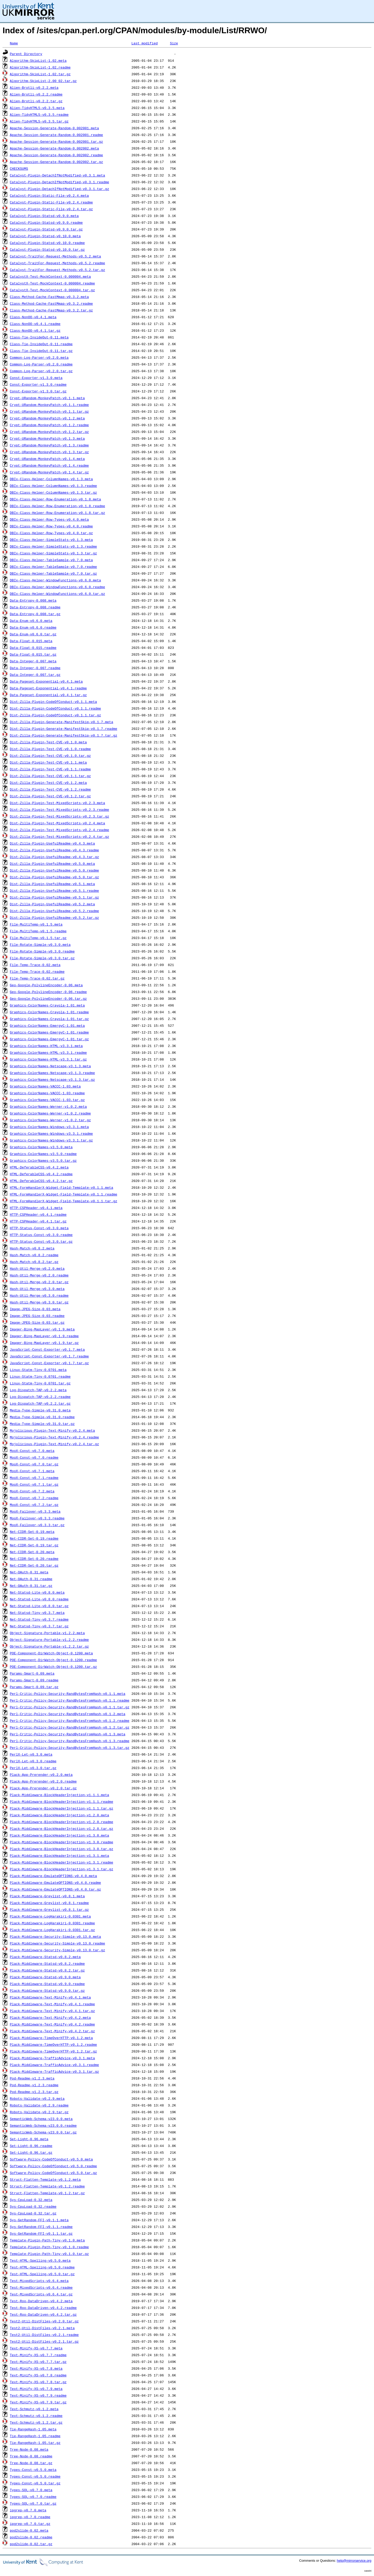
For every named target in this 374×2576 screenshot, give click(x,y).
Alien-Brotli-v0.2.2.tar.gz (36, 101)
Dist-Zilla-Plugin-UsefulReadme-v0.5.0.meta (52, 863)
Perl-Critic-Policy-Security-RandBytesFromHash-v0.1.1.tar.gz (69, 1707)
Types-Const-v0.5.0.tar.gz (35, 2483)
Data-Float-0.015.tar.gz (33, 654)
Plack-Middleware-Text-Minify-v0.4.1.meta (50, 1997)
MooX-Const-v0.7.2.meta (32, 1491)
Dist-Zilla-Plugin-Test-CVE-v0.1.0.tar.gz (50, 755)
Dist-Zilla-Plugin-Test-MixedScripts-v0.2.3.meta (57, 802)
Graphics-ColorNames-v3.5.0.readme (43, 1153)
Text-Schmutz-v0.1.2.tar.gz (36, 2422)
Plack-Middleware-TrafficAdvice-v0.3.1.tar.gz (54, 2071)
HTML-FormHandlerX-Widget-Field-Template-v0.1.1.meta (61, 1187)
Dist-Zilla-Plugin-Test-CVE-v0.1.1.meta (48, 762)
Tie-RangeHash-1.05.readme (35, 2436)
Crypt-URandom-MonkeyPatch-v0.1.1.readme (49, 404)
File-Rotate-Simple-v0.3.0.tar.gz (42, 958)
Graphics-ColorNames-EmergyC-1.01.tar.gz (49, 1039)
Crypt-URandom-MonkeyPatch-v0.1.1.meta (47, 398)
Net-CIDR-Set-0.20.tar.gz (34, 1565)
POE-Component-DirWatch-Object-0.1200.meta (51, 1653)
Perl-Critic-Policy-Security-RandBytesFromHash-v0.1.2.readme (69, 1720)
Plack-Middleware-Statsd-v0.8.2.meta (45, 1956)
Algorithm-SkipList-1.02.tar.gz (40, 74)
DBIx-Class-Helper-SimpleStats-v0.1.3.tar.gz (53, 553)
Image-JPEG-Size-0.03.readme (37, 1315)
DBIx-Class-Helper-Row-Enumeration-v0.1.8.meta (55, 499)
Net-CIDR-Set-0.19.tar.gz (34, 1545)
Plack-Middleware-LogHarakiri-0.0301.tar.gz (52, 1929)
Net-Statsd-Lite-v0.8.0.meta (37, 1592)
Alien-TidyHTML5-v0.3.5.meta (37, 107)
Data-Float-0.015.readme (33, 647)
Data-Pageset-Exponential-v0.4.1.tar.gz (48, 694)
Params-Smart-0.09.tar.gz (34, 1686)
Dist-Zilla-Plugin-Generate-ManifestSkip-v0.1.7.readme (63, 728)
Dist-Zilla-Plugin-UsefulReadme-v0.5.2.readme (54, 910)
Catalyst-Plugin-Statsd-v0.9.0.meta (44, 215)
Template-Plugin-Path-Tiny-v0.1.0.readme (49, 2247)
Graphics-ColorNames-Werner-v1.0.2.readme (50, 1113)
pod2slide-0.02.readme (31, 2537)
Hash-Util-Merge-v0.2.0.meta (37, 1268)
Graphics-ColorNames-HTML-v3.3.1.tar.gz (48, 1059)
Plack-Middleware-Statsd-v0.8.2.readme (47, 1963)
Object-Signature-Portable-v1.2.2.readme (49, 1639)
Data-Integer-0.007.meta (33, 661)
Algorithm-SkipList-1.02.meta (38, 60)
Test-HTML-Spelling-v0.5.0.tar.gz (42, 2274)
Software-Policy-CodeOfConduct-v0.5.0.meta (51, 2159)
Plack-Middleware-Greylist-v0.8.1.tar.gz (49, 1909)
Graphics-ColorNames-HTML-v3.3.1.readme (48, 1052)
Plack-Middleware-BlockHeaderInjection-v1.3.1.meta (59, 1855)
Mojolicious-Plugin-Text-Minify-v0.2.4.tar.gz (54, 1444)
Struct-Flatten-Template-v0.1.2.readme (47, 2186)
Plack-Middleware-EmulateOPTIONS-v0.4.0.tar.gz (55, 1889)
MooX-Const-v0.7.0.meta (32, 1450)
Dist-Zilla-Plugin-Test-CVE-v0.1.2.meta (48, 782)
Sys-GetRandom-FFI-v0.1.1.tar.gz (41, 2233)
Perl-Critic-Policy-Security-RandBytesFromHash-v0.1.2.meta (67, 1713)
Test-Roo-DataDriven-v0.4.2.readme (43, 2307)
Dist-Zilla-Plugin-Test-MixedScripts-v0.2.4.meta (57, 823)
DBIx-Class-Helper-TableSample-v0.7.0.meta (51, 560)
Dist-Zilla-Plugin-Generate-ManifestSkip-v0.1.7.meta (61, 721)
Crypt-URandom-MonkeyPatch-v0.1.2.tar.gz (49, 431)
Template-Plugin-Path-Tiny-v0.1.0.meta (47, 2240)
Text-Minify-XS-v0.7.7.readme (38, 2355)
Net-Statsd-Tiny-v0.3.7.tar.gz (39, 1626)
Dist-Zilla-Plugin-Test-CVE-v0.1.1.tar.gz (50, 775)
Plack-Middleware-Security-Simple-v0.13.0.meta (55, 1936)
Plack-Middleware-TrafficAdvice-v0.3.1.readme (54, 2064)
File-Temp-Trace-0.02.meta (35, 964)
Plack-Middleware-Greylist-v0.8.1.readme (49, 1902)
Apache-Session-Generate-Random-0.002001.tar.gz (56, 141)
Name (14, 43)
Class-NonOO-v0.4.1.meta (33, 317)
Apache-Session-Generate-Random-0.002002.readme (56, 155)
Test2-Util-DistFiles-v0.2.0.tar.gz (44, 2321)
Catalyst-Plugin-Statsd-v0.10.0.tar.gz (47, 249)
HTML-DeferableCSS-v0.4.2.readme (41, 1174)
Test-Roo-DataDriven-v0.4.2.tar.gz (43, 2314)
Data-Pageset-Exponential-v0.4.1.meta (46, 681)
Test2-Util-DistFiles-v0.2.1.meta (42, 2328)
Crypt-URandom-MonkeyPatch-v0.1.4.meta (47, 458)
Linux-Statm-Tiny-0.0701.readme (40, 1376)
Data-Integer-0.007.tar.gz (35, 674)
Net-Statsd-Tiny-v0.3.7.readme (39, 1619)
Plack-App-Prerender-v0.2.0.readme (43, 1781)
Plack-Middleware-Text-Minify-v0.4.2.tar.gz (52, 2031)
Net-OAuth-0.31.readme (31, 1578)
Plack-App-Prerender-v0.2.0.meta (41, 1774)
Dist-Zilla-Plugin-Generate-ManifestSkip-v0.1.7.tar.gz (63, 735)
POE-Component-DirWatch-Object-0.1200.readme (53, 1659)
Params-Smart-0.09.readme (34, 1680)
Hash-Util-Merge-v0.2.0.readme (39, 1275)
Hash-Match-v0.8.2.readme (34, 1255)
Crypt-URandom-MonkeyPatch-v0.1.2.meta (47, 418)
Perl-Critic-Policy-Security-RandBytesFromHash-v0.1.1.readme (69, 1700)
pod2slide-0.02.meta (29, 2530)
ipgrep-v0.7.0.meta (28, 2510)
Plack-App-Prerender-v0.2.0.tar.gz (43, 1788)
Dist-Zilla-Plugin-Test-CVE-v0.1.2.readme (50, 789)
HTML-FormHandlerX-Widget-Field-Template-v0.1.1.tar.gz (63, 1201)
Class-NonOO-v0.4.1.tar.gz (35, 330)
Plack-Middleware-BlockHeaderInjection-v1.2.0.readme (61, 1821)
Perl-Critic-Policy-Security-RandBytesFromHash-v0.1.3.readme (69, 1740)
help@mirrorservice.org (354, 2561)
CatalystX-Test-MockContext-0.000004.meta (50, 276)
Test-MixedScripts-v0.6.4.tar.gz (41, 2294)
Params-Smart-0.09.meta (32, 1673)
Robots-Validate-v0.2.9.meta (37, 2098)
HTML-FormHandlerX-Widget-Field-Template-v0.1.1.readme (63, 1194)
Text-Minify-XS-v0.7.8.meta (36, 2368)
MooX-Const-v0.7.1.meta (32, 1471)
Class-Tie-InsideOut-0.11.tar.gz (41, 350)
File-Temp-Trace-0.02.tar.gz (37, 978)
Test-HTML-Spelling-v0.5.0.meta (40, 2260)
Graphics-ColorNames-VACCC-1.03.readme (47, 1093)
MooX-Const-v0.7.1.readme (34, 1477)
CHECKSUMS (19, 168)
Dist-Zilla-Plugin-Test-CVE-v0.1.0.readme (50, 748)
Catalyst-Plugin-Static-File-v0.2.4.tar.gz (51, 209)
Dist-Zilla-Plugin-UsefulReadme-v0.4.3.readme (54, 850)
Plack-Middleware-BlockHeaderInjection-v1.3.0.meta (59, 1835)
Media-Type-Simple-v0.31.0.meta (40, 1410)
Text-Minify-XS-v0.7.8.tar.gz (38, 2382)
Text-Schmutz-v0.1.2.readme (36, 2415)
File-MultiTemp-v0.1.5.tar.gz (38, 937)
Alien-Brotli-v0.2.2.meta (34, 87)
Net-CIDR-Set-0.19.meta (32, 1531)
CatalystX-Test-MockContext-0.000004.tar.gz (52, 290)
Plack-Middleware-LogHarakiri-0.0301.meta (50, 1916)
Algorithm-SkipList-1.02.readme (40, 67)
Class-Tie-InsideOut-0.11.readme (41, 344)
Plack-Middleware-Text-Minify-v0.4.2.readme (52, 2024)
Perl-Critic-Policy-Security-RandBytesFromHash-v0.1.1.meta (67, 1693)
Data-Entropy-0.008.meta (33, 600)
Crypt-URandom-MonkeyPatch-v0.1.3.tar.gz (49, 452)
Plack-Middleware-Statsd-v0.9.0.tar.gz (47, 1990)
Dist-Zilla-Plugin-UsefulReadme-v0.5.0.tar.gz (54, 877)
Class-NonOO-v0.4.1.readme (35, 323)
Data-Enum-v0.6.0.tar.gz (33, 634)
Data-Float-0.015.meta (31, 640)
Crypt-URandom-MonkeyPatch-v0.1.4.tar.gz (49, 472)
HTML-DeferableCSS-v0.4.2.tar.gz (41, 1180)
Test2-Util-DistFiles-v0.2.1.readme (44, 2334)
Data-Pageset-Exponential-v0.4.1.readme (48, 688)
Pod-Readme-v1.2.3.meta (32, 2078)
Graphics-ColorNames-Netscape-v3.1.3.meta (50, 1066)
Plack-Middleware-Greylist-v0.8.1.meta (47, 1896)
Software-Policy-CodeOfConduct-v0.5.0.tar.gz (53, 2172)
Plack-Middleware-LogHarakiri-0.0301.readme (52, 1923)
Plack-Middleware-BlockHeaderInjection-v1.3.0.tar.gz (61, 1848)
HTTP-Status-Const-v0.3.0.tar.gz (41, 1241)
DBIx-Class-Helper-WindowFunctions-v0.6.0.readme (57, 586)
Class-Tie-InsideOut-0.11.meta (39, 337)
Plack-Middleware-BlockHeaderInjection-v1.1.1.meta (59, 1794)
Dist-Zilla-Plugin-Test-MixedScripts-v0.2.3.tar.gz (59, 816)
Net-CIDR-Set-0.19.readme (34, 1538)
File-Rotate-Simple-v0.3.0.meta (40, 944)
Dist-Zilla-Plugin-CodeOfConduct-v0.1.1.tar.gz (55, 715)
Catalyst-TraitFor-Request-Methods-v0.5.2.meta (55, 256)
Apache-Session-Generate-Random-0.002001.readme (56, 134)
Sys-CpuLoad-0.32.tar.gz (33, 2213)
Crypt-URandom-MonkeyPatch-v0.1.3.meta (47, 438)
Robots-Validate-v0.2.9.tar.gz (39, 2112)
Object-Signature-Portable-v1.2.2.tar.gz (49, 1646)
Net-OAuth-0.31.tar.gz (31, 1585)
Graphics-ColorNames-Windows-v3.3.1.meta (49, 1126)
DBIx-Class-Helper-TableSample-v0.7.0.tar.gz (53, 573)
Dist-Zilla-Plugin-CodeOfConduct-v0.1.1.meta (53, 701)
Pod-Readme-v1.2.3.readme (34, 2085)
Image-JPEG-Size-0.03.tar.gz (37, 1322)
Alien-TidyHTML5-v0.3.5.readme (39, 114)
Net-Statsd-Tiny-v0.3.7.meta (37, 1612)
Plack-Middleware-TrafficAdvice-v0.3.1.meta (52, 2058)
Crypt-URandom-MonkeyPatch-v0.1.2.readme (49, 425)
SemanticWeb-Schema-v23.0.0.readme (43, 2125)
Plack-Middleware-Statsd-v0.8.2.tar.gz (47, 1970)
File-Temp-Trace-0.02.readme (37, 971)
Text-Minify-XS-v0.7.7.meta (36, 2348)
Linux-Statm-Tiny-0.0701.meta (38, 1369)
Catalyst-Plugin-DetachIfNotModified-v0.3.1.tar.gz (59, 188)
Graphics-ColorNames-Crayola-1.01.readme (49, 1012)
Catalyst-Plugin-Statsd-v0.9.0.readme (46, 222)
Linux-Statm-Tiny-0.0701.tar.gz (40, 1383)
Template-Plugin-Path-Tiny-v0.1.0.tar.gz (49, 2253)
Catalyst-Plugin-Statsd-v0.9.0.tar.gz (46, 229)
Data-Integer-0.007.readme (35, 667)
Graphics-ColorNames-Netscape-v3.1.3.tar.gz (52, 1079)
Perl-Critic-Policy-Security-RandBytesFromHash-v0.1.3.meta (67, 1734)
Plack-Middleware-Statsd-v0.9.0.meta (45, 1977)
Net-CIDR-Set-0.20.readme (34, 1558)
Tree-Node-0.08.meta (29, 2449)
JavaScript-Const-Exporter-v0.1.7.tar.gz (49, 1363)
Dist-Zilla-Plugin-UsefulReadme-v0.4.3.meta (52, 843)
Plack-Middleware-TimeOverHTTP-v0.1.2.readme (53, 2044)
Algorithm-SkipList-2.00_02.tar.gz (43, 80)
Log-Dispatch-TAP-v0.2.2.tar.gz (40, 1403)
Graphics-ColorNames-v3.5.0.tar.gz (43, 1160)
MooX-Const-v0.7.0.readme (34, 1457)
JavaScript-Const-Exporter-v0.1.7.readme (49, 1356)
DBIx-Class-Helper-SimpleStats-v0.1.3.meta (51, 539)
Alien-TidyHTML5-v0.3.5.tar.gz (39, 121)
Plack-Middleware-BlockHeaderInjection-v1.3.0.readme (61, 1842)
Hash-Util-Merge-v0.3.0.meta (37, 1288)
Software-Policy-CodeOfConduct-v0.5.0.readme (53, 2166)
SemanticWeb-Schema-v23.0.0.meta (41, 2118)
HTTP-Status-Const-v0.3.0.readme (41, 1234)
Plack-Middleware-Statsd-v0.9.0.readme (47, 1983)
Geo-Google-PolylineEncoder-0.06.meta (46, 985)
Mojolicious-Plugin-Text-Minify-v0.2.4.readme (54, 1437)
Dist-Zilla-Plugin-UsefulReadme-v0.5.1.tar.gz (54, 897)
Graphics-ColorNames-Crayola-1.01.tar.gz (49, 1018)
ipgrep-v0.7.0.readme (30, 2516)
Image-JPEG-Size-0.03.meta (35, 1309)
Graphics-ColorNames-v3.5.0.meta (41, 1147)
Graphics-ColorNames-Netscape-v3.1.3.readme (52, 1072)
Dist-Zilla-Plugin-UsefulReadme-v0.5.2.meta (52, 904)
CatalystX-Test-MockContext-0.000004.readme (52, 283)
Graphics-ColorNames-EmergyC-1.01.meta (47, 1025)
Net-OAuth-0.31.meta (29, 1572)
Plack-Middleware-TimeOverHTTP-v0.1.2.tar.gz (53, 2051)
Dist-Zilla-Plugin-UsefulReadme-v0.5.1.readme (54, 890)
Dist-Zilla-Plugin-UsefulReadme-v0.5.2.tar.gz (54, 917)
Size (174, 43)
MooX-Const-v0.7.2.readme (34, 1498)
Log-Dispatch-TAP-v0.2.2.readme (40, 1396)
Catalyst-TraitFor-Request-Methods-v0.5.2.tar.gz (57, 269)
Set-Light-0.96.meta (29, 2139)
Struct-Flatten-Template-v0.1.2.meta (45, 2179)
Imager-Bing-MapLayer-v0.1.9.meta (42, 1329)
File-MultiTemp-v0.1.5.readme (38, 931)
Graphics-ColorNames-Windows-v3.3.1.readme (51, 1133)
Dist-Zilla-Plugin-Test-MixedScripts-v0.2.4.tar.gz (59, 836)
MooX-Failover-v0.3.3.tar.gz (37, 1525)
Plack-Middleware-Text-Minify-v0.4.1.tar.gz (52, 2010)
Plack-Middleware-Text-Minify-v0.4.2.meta (50, 2017)
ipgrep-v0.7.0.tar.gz (30, 2523)
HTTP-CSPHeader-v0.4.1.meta (36, 1207)
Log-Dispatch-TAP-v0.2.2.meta (38, 1390)
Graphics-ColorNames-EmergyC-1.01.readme (49, 1032)
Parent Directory (26, 53)
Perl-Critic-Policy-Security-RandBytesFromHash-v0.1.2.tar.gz (69, 1727)
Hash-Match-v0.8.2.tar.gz (34, 1261)
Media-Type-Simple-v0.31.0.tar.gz (42, 1423)
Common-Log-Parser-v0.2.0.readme (41, 364)
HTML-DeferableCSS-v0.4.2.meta (39, 1167)
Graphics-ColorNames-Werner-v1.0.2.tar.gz (50, 1120)
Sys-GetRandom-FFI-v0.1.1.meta (39, 2220)
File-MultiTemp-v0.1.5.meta (36, 924)
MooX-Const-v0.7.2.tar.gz (34, 1504)
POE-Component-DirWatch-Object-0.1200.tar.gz (53, 1666)
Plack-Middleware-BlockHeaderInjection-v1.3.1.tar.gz (61, 1869)
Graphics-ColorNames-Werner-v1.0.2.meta (48, 1106)
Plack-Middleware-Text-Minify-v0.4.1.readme (52, 2004)
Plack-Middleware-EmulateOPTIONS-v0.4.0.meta (53, 1875)
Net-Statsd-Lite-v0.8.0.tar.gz (39, 1605)
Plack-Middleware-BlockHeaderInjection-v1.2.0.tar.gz (61, 1828)
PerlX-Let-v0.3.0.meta (31, 1754)
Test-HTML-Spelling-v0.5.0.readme (42, 2267)
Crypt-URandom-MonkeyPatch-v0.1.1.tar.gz (49, 411)
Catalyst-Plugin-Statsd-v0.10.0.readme (47, 242)
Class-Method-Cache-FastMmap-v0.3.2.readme (51, 303)
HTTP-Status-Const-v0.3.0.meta (39, 1228)
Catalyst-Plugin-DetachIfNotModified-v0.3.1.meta (57, 175)
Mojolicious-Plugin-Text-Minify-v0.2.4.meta (52, 1430)
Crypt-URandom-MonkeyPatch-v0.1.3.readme (49, 445)
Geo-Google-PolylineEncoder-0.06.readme (48, 991)
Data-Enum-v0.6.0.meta (31, 620)
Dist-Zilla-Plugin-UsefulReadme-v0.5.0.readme (54, 870)
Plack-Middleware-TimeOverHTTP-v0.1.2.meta (51, 2037)
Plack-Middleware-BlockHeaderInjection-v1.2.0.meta (59, 1815)
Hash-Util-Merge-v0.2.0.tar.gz (39, 1282)
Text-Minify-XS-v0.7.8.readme (38, 2375)
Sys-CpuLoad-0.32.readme (33, 2206)
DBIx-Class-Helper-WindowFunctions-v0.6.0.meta (55, 580)
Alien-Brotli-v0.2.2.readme (36, 94)
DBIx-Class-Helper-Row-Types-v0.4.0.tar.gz (51, 533)
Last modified (144, 43)
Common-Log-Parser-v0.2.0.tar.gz (41, 371)
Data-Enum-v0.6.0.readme (33, 627)
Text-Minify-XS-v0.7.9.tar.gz (38, 2402)
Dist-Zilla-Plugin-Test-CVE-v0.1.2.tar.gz (50, 796)
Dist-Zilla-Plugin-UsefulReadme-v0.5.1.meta (52, 883)
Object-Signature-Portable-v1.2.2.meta (47, 1632)
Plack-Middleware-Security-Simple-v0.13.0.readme (57, 1943)
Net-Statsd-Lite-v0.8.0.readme (39, 1599)
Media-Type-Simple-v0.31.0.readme (42, 1417)
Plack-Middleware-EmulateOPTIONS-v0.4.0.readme (55, 1882)
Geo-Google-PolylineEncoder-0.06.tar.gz (48, 998)
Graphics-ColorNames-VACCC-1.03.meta (45, 1086)
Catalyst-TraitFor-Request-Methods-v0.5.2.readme (57, 263)
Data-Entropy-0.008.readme (35, 607)
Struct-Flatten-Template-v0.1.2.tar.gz (47, 2193)
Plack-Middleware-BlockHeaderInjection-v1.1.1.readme (61, 1801)
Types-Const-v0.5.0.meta (33, 2469)
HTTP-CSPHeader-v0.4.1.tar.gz (38, 1221)
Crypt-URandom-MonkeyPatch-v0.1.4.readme (49, 465)
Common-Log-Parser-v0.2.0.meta (39, 357)
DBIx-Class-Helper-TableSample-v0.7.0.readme (53, 566)
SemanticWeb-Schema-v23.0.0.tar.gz (43, 2132)
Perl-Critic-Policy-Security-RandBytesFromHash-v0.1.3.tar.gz (69, 1747)
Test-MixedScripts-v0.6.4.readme (41, 2287)
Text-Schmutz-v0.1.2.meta (34, 2409)
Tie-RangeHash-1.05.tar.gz (35, 2442)
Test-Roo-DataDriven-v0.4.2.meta (41, 2301)
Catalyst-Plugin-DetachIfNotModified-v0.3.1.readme (59, 182)
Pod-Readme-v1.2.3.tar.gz (34, 2091)
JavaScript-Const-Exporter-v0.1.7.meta (47, 1349)
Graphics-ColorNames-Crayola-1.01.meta (47, 1005)
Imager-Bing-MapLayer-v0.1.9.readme (44, 1336)
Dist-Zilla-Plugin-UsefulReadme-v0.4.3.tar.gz (54, 856)
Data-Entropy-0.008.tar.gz (35, 613)
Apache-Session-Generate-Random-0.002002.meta (54, 148)
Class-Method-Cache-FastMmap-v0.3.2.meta (49, 296)
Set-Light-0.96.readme (31, 2145)
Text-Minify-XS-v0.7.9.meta (36, 2388)
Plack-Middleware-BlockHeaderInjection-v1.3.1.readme (61, 1862)
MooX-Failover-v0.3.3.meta (35, 1511)
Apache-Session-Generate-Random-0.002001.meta (54, 128)
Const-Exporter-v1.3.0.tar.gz (38, 391)
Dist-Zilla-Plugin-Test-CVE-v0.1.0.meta (48, 742)
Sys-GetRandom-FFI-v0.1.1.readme (41, 2226)
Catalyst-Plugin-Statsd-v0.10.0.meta (45, 236)
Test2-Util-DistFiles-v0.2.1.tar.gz (44, 2341)
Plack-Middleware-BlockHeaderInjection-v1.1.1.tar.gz (61, 1808)
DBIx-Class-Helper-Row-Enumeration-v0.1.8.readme (57, 506)
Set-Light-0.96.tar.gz (31, 2152)
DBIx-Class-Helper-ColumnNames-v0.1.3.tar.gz (53, 492)
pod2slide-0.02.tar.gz (31, 2543)
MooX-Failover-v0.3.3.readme (37, 1518)
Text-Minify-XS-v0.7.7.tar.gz (38, 2361)
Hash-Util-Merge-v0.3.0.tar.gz (39, 1302)
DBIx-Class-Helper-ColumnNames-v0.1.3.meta (51, 479)
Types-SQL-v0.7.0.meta (31, 2489)
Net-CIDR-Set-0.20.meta (32, 1551)
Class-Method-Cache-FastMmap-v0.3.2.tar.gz (51, 310)
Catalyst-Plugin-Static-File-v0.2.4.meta (49, 195)
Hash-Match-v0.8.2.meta (32, 1248)
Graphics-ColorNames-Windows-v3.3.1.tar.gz (51, 1140)
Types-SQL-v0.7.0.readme (33, 2496)
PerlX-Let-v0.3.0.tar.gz (33, 1767)
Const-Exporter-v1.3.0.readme (38, 384)
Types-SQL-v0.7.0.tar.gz (33, 2503)
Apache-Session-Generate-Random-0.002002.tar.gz (56, 161)
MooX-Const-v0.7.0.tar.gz (34, 1464)
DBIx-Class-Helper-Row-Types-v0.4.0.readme (51, 526)
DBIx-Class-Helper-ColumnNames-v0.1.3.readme (53, 485)
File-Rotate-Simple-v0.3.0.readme (42, 951)
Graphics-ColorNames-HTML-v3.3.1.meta (46, 1045)
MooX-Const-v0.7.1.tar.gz (34, 1484)
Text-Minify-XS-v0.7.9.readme (38, 2395)
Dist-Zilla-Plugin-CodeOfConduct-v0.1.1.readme (55, 708)
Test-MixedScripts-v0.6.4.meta (39, 2280)
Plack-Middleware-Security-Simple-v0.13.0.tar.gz (57, 1950)
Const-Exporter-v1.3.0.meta (36, 377)
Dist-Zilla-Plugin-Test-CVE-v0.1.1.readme (50, 769)
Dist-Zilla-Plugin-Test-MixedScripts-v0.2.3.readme (59, 809)
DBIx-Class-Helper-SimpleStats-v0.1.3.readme (53, 546)
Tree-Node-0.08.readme (31, 2456)
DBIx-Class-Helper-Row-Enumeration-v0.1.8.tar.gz (57, 512)
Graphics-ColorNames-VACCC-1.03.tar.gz (47, 1099)
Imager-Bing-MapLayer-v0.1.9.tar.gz (44, 1342)
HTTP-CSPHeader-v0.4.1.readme (38, 1214)
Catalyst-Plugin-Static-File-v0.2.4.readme (51, 202)
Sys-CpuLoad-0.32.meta (31, 2199)
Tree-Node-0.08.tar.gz (31, 2463)
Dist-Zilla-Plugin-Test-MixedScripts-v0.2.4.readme (59, 829)
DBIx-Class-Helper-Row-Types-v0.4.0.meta (49, 519)
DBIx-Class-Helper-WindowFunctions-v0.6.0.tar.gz (57, 593)
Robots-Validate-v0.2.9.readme (39, 2105)
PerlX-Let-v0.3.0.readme (33, 1761)
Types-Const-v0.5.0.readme (35, 2476)
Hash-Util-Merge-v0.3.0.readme (39, 1295)
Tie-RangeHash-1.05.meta (33, 2429)
